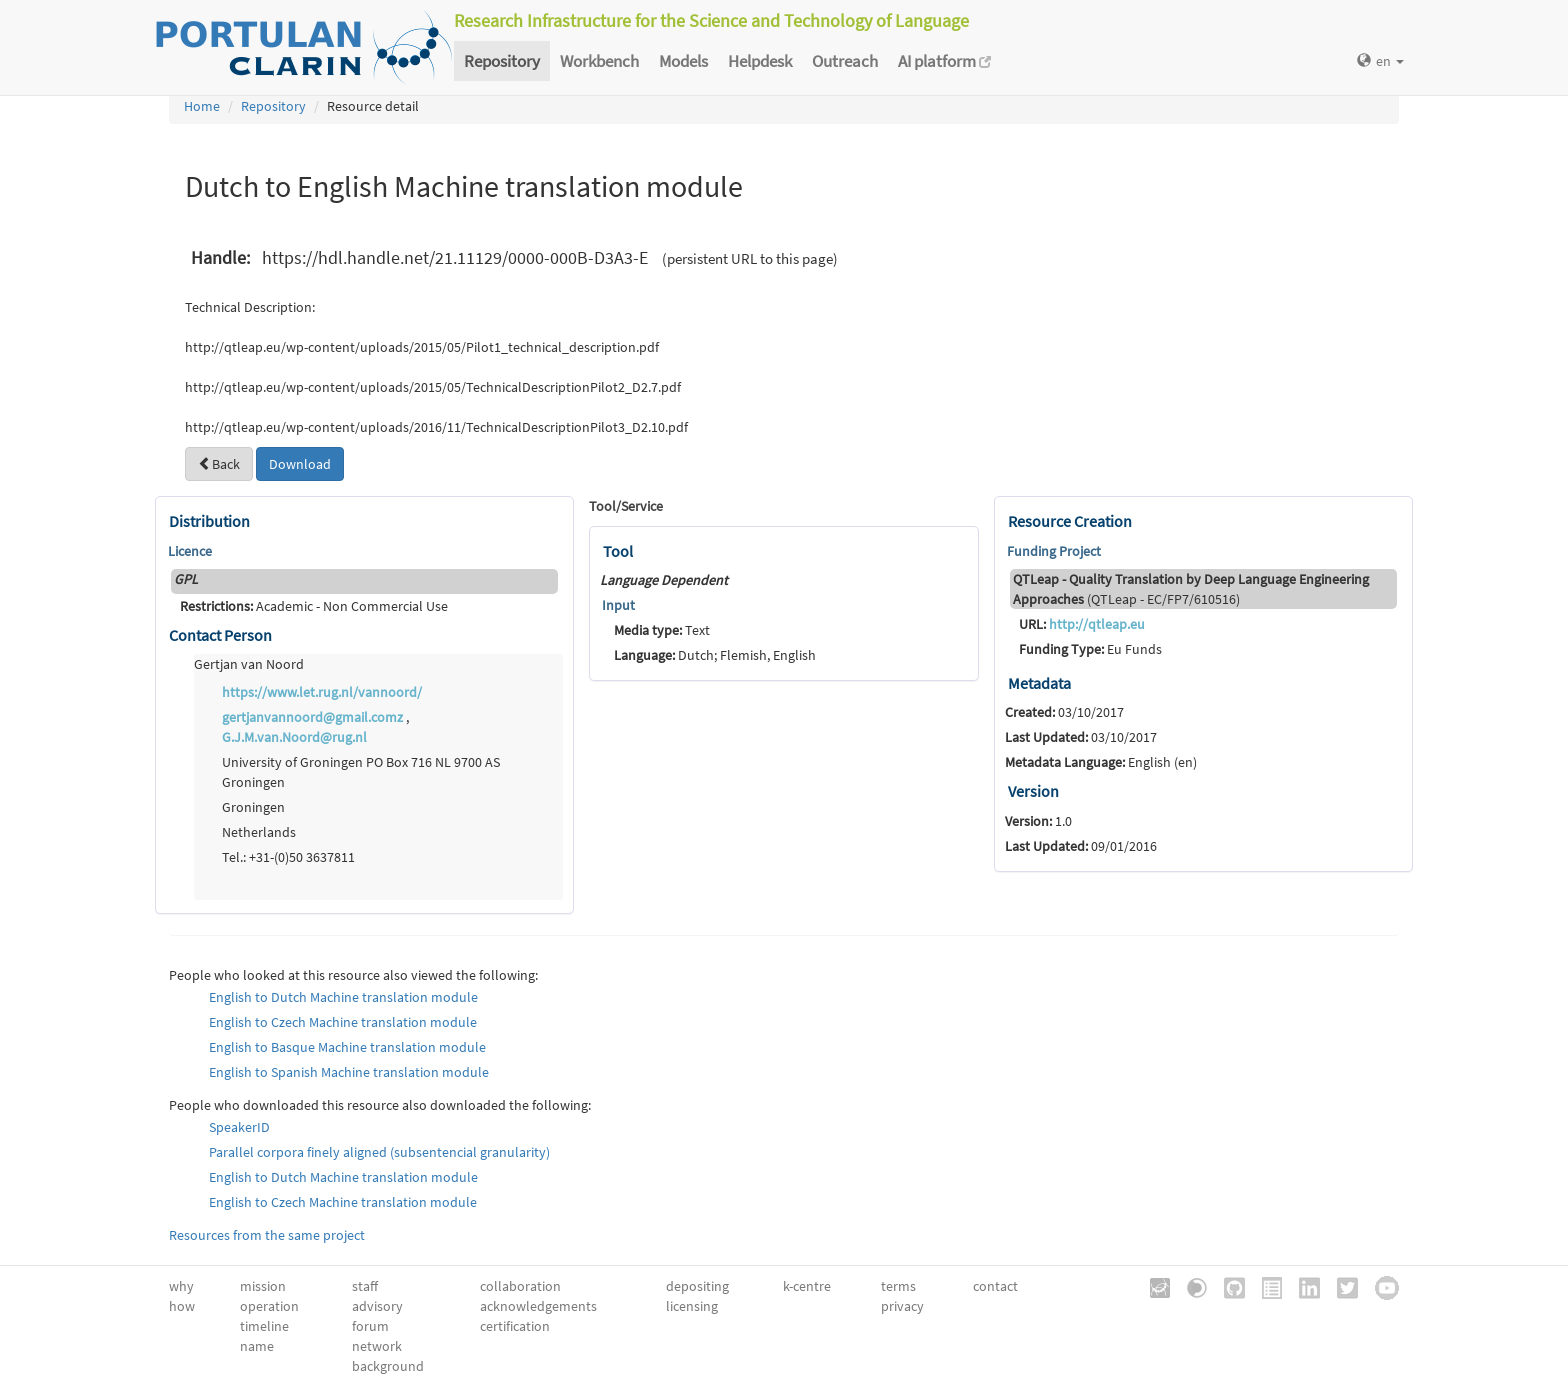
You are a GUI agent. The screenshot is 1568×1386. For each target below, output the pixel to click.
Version (1033, 791)
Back (219, 464)
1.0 (1038, 821)
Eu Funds (1090, 649)
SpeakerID (239, 1127)
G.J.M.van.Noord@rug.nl (294, 737)
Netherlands (259, 832)
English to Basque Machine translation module (347, 1047)
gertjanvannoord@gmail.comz (312, 717)
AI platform (944, 61)
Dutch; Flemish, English (715, 655)
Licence (190, 551)
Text (662, 630)
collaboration (520, 1286)
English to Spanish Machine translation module (349, 1072)
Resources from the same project (267, 1235)
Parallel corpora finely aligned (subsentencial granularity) (379, 1152)
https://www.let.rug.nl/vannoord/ (322, 692)
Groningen (253, 807)
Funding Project (1054, 551)
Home (202, 106)
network (377, 1346)
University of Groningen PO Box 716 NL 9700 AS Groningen (361, 772)
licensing (692, 1306)
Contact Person (220, 635)
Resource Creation (1070, 521)
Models (683, 61)
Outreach (845, 61)
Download (300, 464)
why (181, 1286)
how (182, 1306)
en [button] (1380, 61)
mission (263, 1286)
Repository (502, 61)
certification (515, 1326)
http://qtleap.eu (1097, 624)
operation (269, 1306)
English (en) (1101, 762)
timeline (264, 1326)
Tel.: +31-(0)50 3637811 (288, 857)
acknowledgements (538, 1306)
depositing (697, 1286)
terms (898, 1286)
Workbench (599, 61)
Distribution (209, 521)
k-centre (807, 1286)
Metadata (1039, 683)
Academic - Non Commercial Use (314, 606)
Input (618, 605)
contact (995, 1286)
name (257, 1346)
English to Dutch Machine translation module (343, 997)
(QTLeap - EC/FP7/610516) (1191, 589)
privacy (902, 1306)
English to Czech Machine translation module (343, 1022)
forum (370, 1326)
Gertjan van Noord (249, 664)
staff (365, 1286)
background (388, 1366)
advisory (377, 1306)
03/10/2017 (1064, 712)
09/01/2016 (1081, 846)
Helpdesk (760, 61)
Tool (618, 551)
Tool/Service (626, 506)
